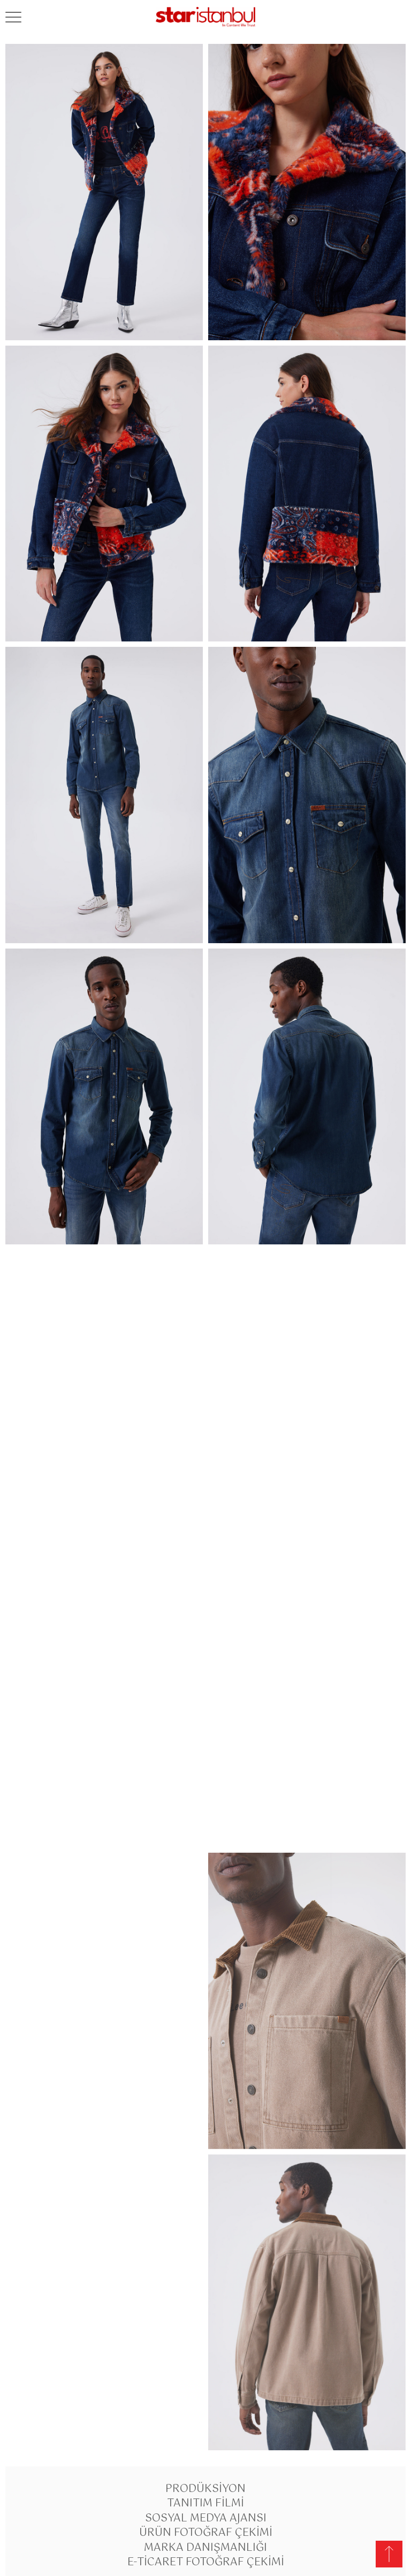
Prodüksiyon (205, 2489)
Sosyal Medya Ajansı (206, 2518)
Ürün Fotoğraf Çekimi (205, 2533)
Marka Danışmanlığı (205, 2548)
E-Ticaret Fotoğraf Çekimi (205, 2562)
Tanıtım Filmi (205, 2503)
